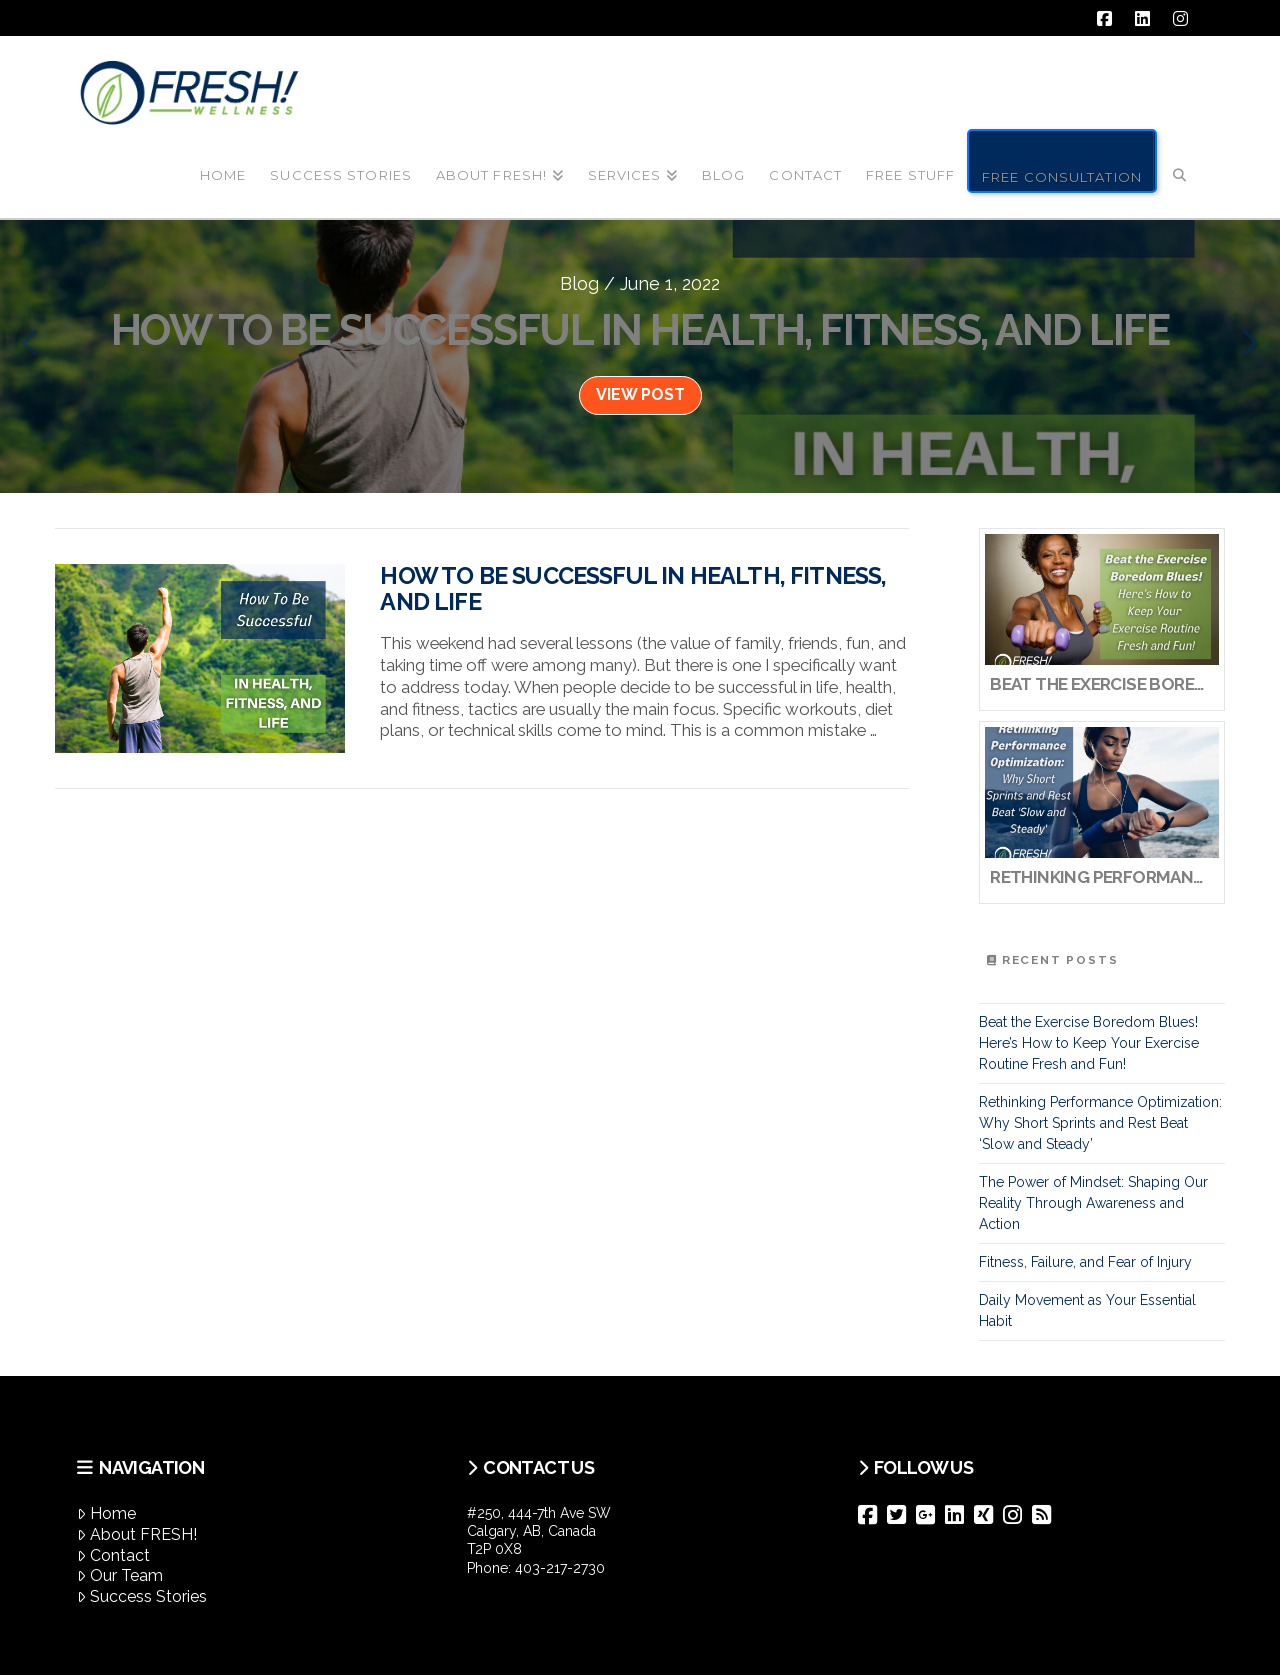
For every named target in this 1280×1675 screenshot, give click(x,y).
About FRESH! (137, 1534)
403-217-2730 (560, 1568)
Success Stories (142, 1596)
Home (106, 1513)
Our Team (120, 1575)
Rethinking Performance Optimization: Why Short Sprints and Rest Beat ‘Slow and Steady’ (1100, 1123)
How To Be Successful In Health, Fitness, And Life (633, 589)
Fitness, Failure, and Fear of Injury (1085, 1262)
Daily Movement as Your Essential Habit (1087, 1310)
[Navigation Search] (1180, 159)
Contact (113, 1555)
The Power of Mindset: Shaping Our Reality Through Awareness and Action (1093, 1203)
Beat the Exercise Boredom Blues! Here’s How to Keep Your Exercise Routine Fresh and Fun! (1089, 1043)
